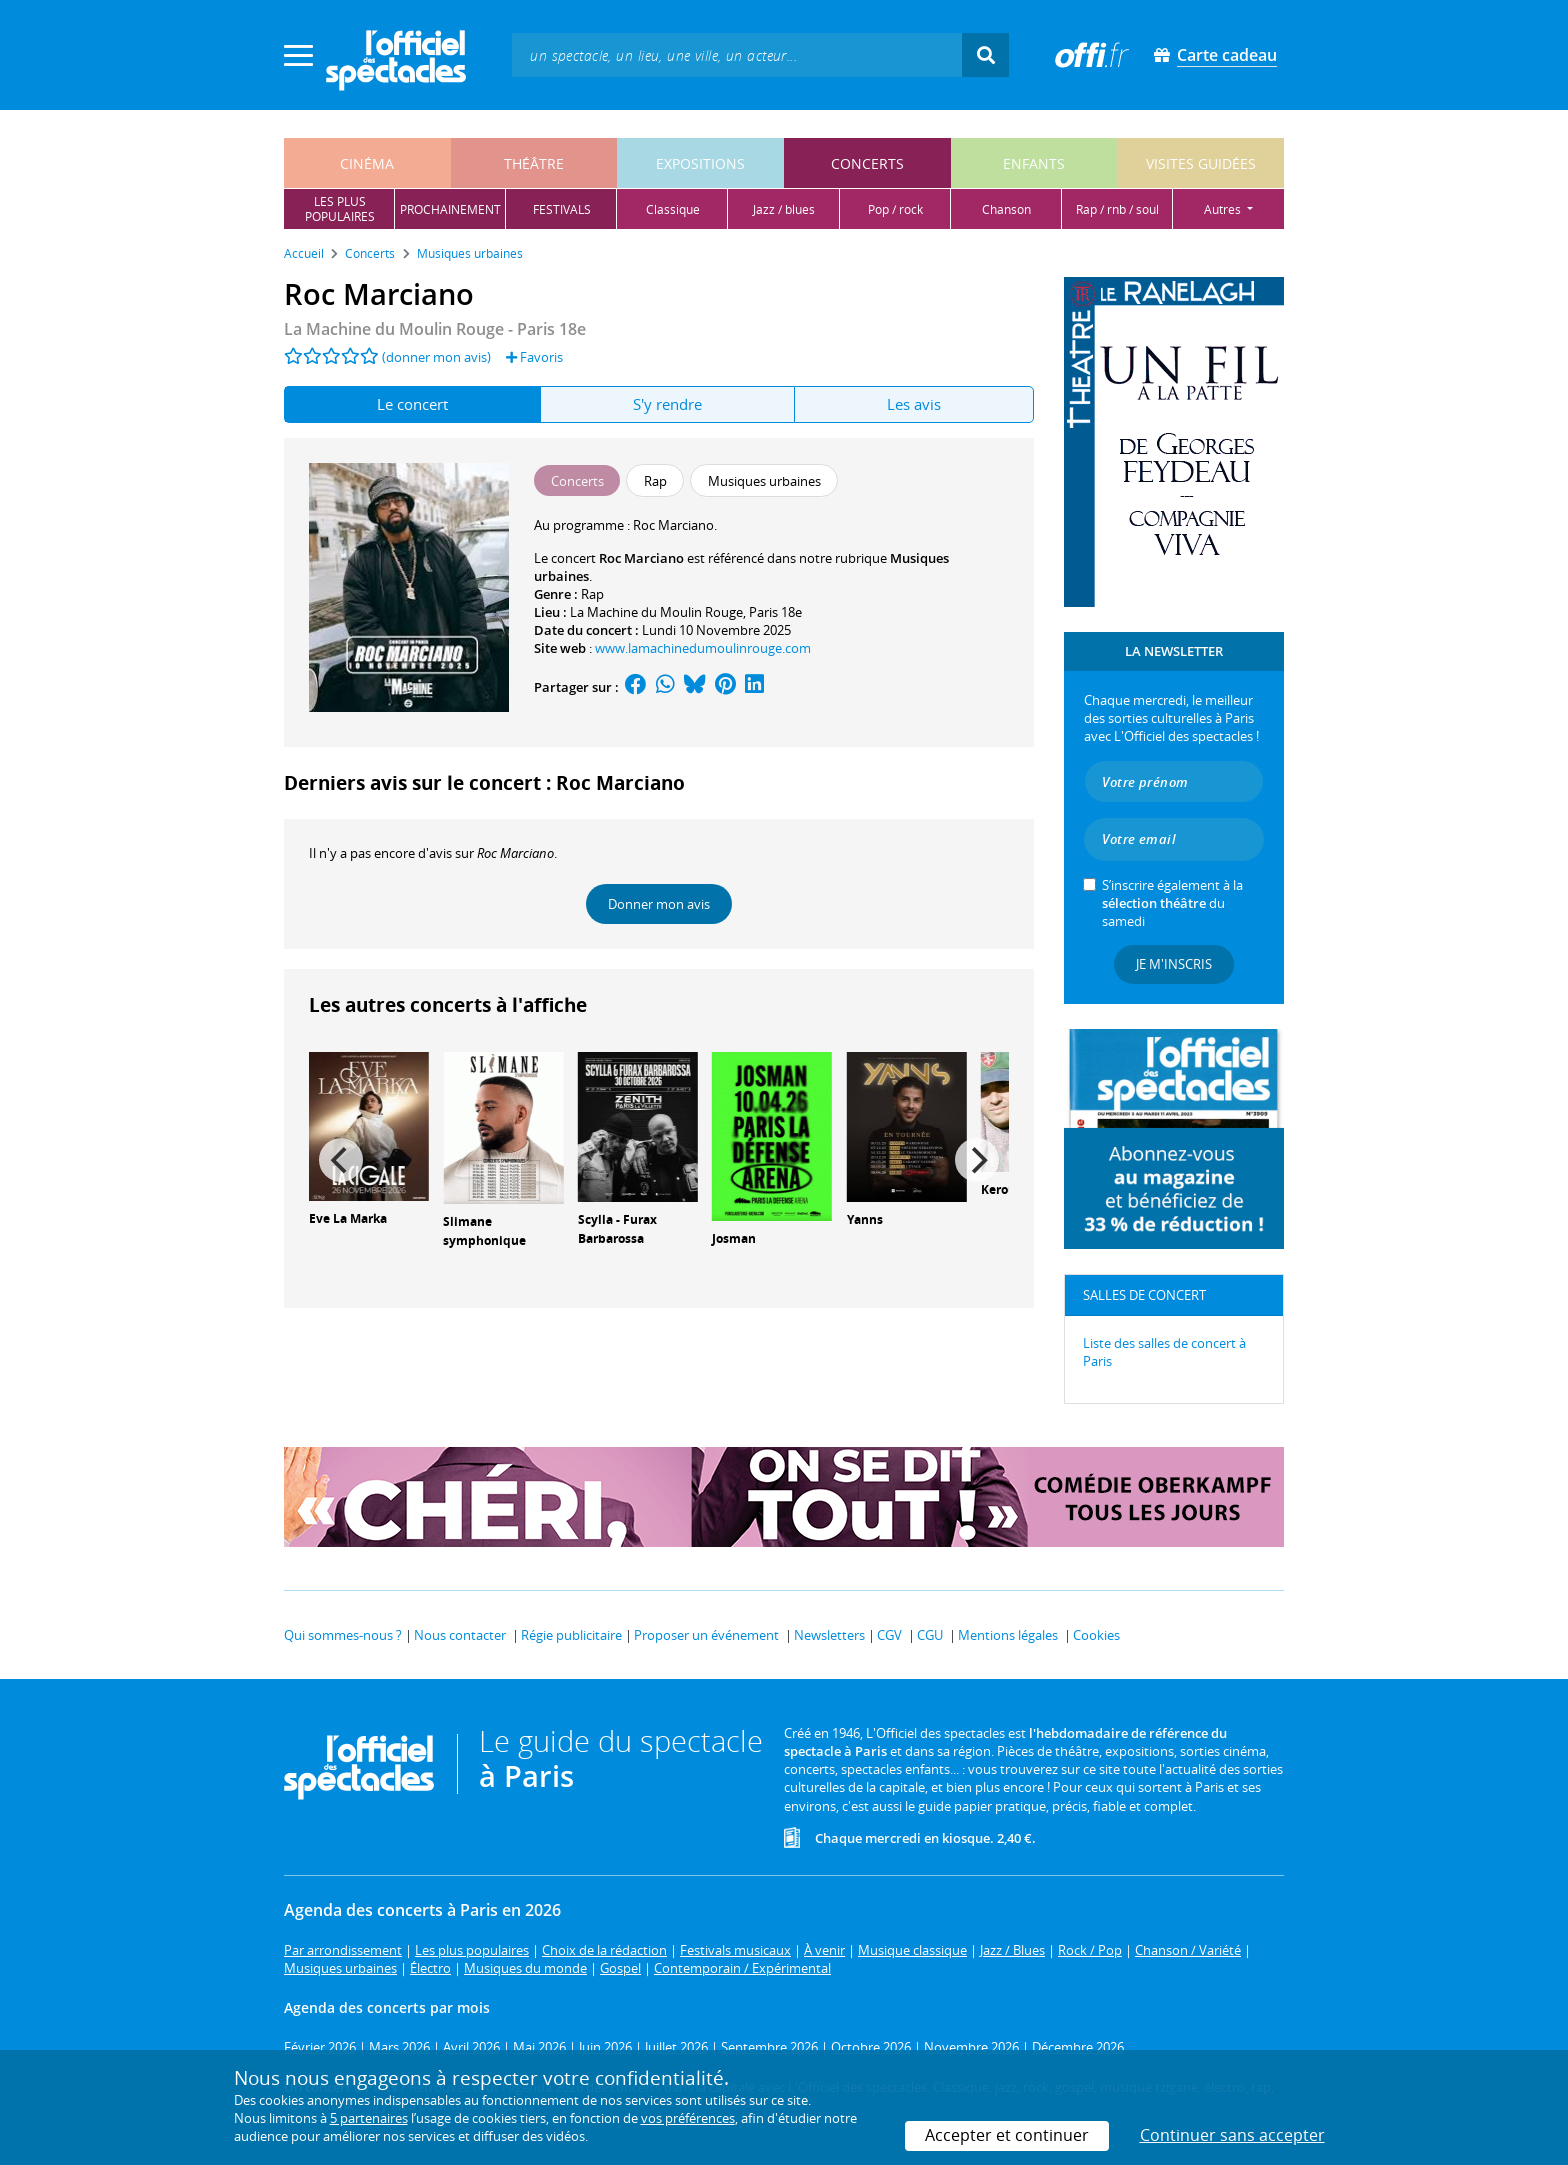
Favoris (534, 357)
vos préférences (688, 2118)
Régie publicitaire (571, 1635)
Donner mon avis (659, 904)
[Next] (977, 1160)
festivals (562, 209)
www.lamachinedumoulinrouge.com (703, 648)
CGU (930, 1635)
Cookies (1096, 1635)
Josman (734, 1238)
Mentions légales (1008, 1635)
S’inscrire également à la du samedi (1172, 903)
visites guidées (1201, 163)
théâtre (534, 163)
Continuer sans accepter (1232, 2135)
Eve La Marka (348, 1218)
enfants (1034, 163)
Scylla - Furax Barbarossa (617, 1229)
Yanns (865, 1219)
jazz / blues (784, 209)
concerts (867, 163)
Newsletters (829, 1635)
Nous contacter (460, 1635)
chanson (1006, 209)
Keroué (1002, 1189)
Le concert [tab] (412, 404)
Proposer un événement (706, 1635)
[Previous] (341, 1160)
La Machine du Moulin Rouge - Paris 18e (435, 329)
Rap (592, 594)
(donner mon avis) (436, 357)
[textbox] (737, 54)
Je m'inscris (1174, 964)
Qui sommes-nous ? (343, 1635)
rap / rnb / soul (1117, 209)
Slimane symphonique (484, 1231)
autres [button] (1224, 209)
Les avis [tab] (914, 404)
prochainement (450, 209)
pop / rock (895, 209)
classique (673, 209)
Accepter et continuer (1007, 2135)
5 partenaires (369, 2118)
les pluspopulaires (340, 209)
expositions (700, 163)
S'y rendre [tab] (667, 404)
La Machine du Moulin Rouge (656, 612)
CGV (889, 1635)
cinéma (367, 163)
